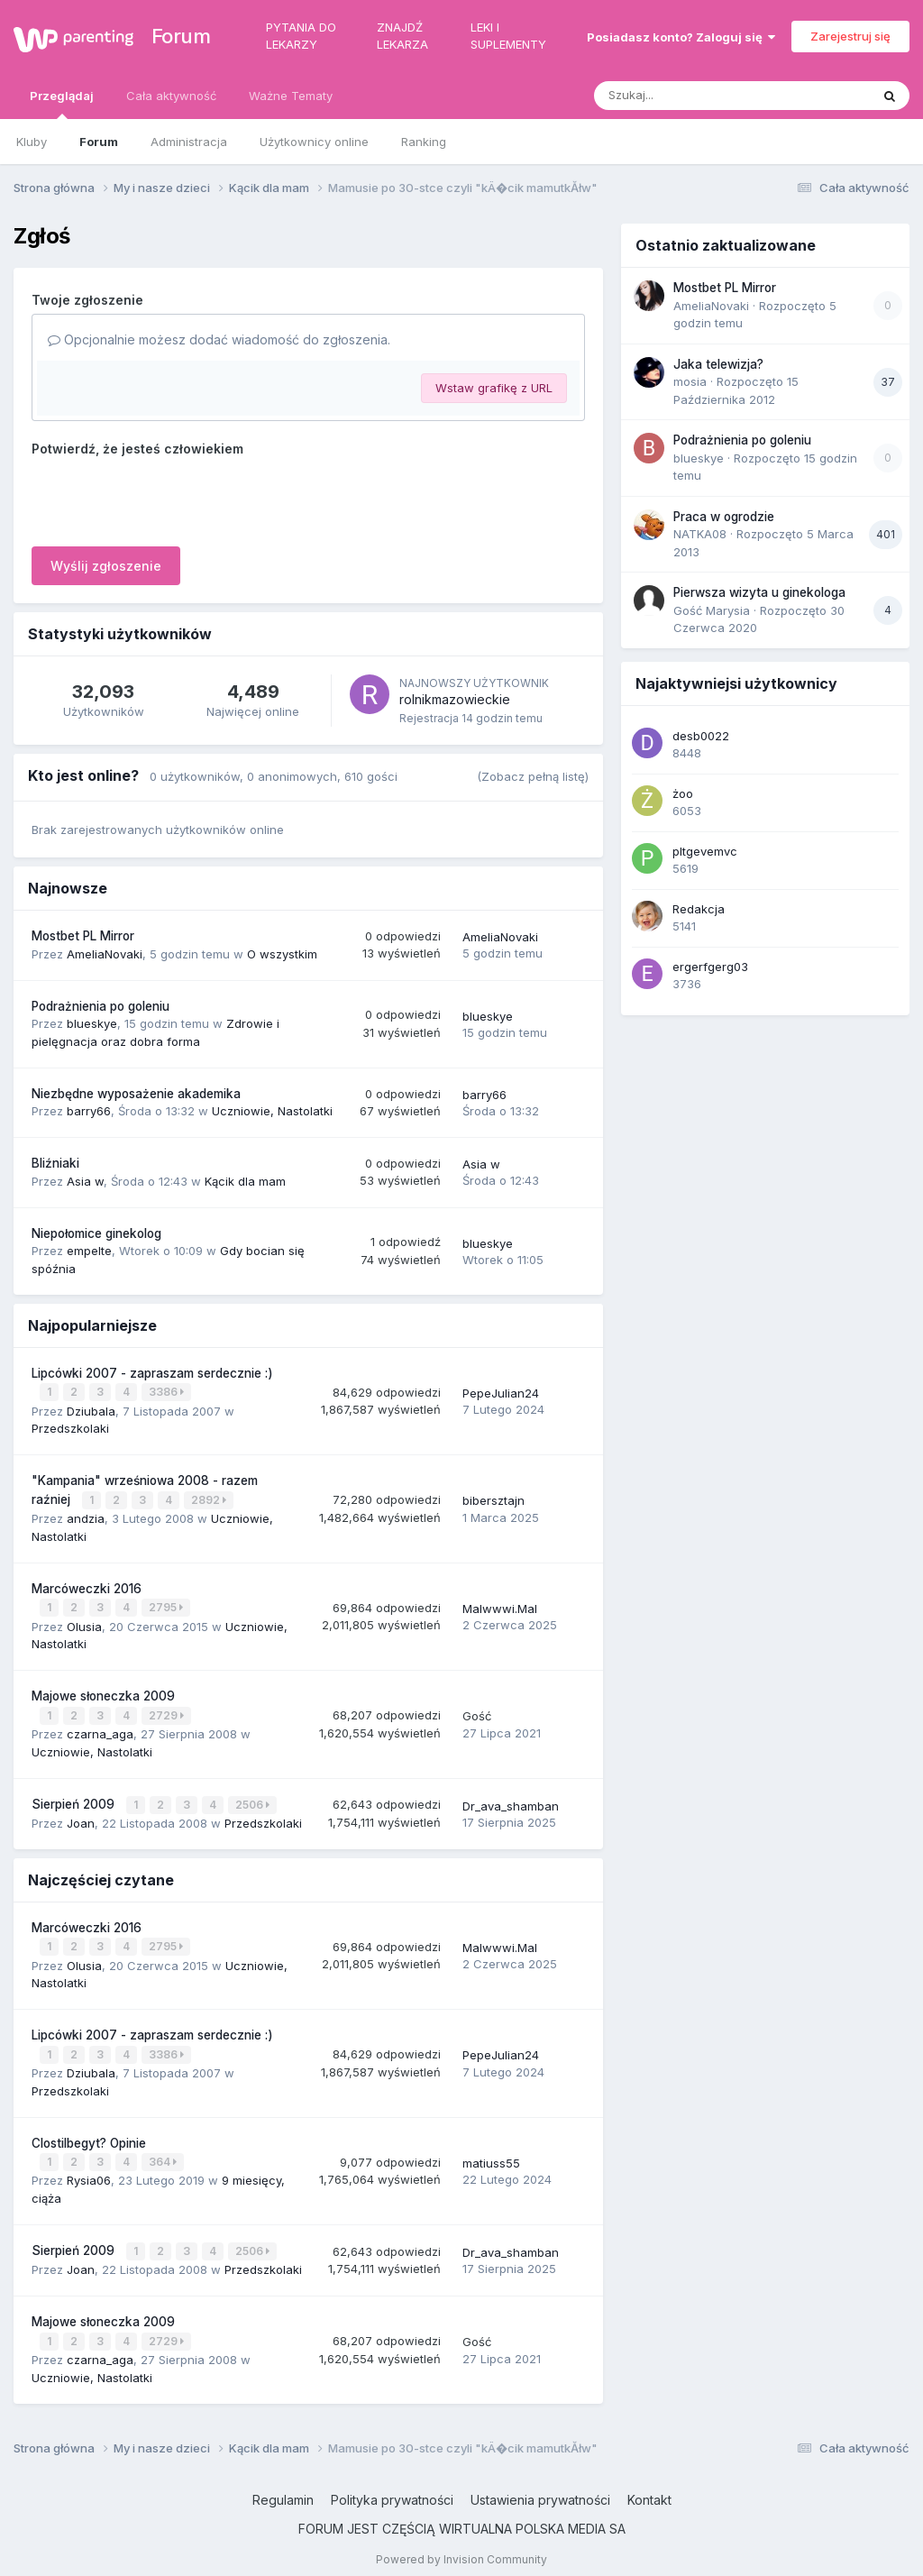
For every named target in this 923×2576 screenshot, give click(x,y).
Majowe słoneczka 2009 (103, 1693)
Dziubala (91, 1409)
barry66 (89, 1111)
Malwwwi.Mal (499, 1606)
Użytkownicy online (314, 141)
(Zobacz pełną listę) (533, 776)
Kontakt (649, 2489)
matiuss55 (491, 2155)
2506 (253, 1800)
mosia (690, 381)
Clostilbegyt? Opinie (89, 2135)
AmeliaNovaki (104, 954)
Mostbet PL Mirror (83, 936)
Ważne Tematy (291, 95)
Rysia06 (89, 2172)
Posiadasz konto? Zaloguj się (681, 37)
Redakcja (698, 909)
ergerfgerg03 (710, 966)
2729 (167, 1712)
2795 (167, 1605)
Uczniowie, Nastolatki (272, 1111)
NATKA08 (700, 534)
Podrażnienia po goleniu (100, 1006)
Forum (172, 36)
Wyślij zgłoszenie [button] (105, 565)
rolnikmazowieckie (454, 699)
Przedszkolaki (70, 1427)
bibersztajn (493, 1499)
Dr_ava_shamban (510, 1800)
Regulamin (283, 2489)
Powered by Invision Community (461, 2548)
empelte (89, 1250)
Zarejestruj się (850, 36)
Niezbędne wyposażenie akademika (136, 1093)
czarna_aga (100, 1729)
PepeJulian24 (500, 1392)
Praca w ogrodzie (723, 516)
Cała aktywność (171, 95)
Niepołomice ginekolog (96, 1233)
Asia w (85, 1181)
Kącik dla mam (245, 1181)
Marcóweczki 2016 (87, 1586)
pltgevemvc (704, 851)
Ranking (423, 141)
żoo (682, 793)
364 (164, 2154)
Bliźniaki (55, 1163)
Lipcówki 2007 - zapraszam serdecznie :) (152, 1373)
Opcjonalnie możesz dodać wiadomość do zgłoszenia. (219, 339)
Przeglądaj (62, 103)
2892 (209, 1499)
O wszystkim (282, 954)
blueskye (92, 1023)
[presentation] (169, 498)
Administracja (189, 141)
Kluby (31, 141)
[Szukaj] (687, 95)
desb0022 (700, 736)
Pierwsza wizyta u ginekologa (759, 592)
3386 (167, 1391)
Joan (81, 1818)
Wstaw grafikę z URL (494, 387)
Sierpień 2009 (75, 1799)
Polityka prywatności (392, 2489)
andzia (86, 1516)
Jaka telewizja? (718, 364)
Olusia (84, 1623)
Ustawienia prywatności (540, 2489)
